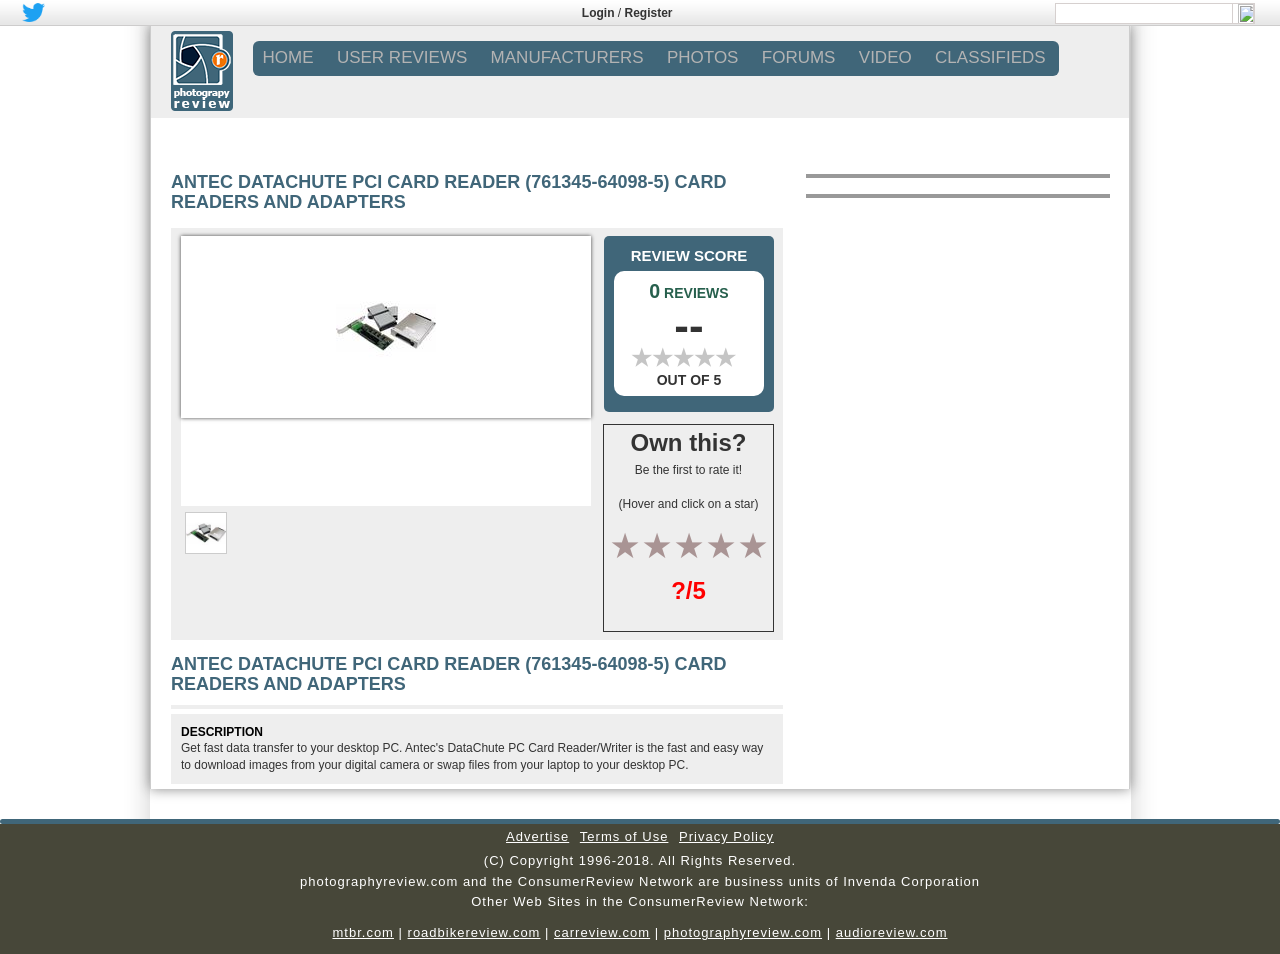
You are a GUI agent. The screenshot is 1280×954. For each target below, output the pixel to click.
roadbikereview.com (474, 932)
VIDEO (885, 57)
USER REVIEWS (402, 57)
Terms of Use (624, 836)
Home (288, 57)
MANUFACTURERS (567, 57)
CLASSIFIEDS (990, 57)
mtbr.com (362, 932)
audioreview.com (892, 932)
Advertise (537, 836)
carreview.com (602, 932)
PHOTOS (702, 57)
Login (598, 13)
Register (649, 13)
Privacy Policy (726, 836)
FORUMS (799, 57)
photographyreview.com (743, 932)
